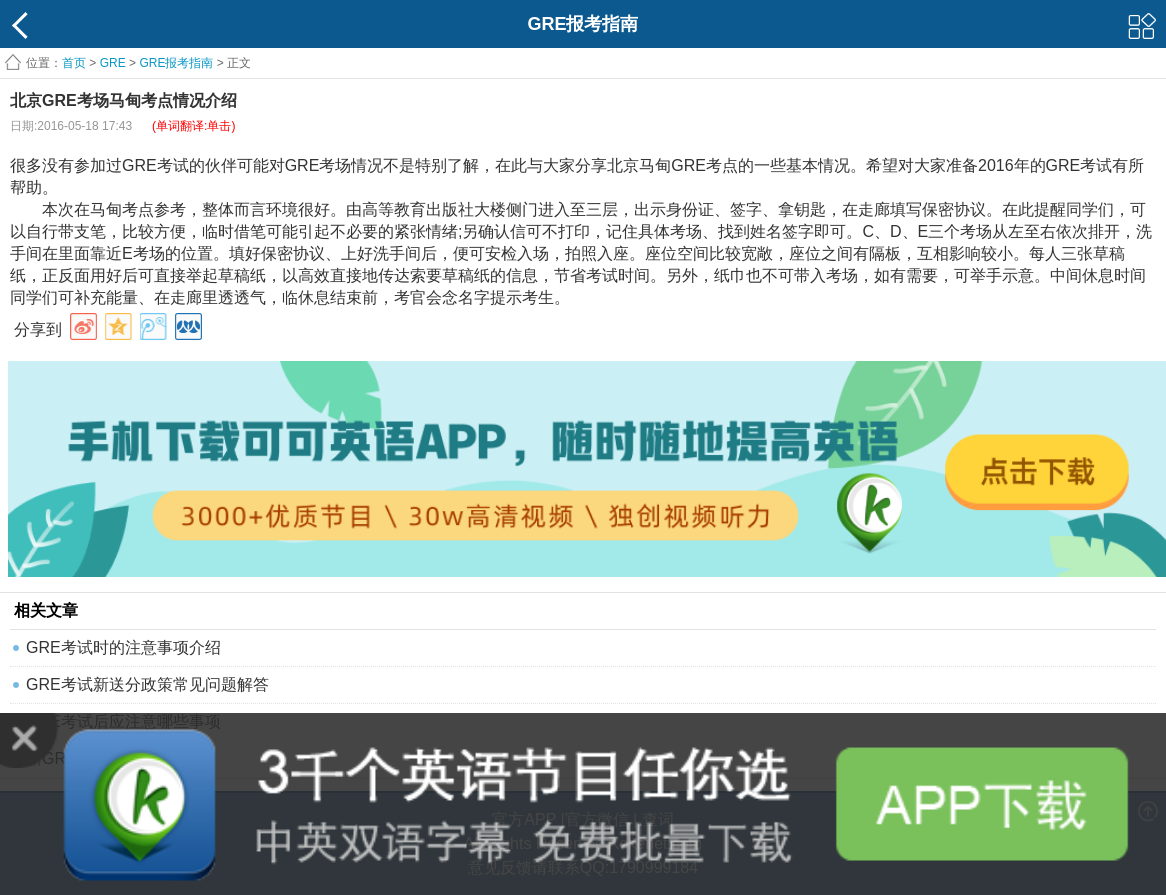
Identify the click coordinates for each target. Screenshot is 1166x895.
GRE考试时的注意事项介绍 (123, 647)
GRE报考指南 (176, 63)
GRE (113, 63)
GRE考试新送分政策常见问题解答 (147, 684)
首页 (74, 63)
